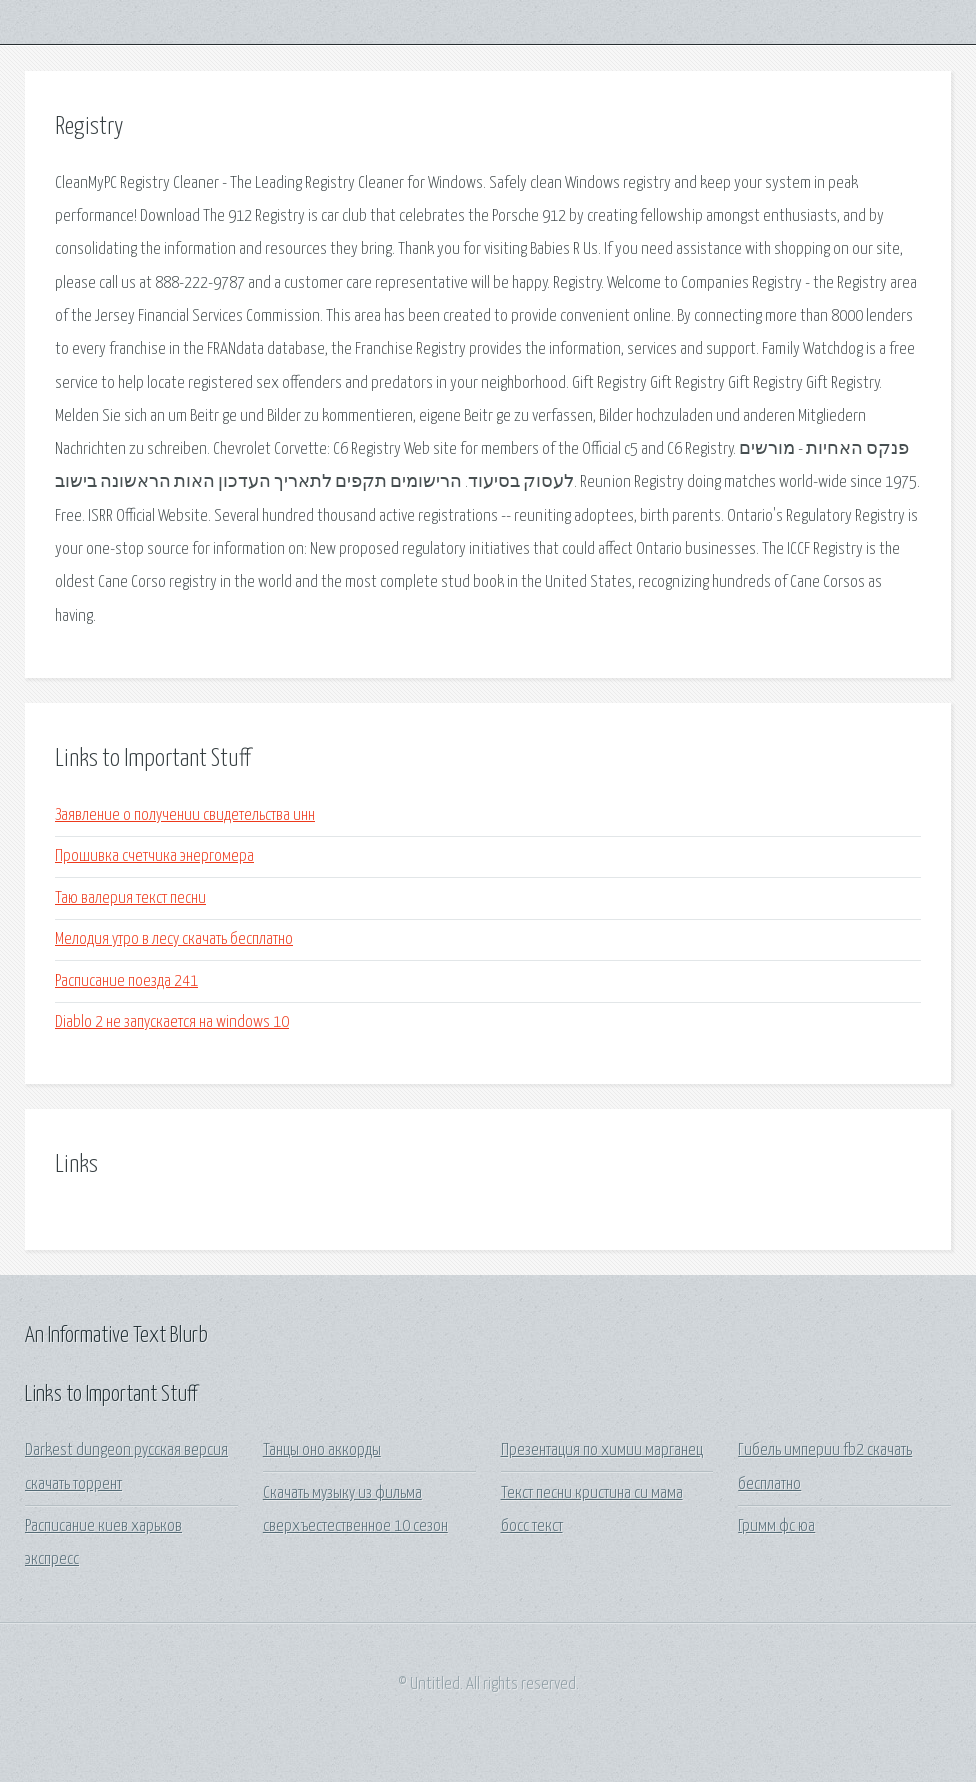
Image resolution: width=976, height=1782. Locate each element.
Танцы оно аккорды (322, 1450)
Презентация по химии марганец (602, 1450)
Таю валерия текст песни (130, 898)
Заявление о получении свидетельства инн (185, 815)
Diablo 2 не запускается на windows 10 (172, 1022)
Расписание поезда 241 (126, 981)
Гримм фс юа (776, 1526)
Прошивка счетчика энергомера (154, 856)
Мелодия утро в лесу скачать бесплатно (174, 939)
